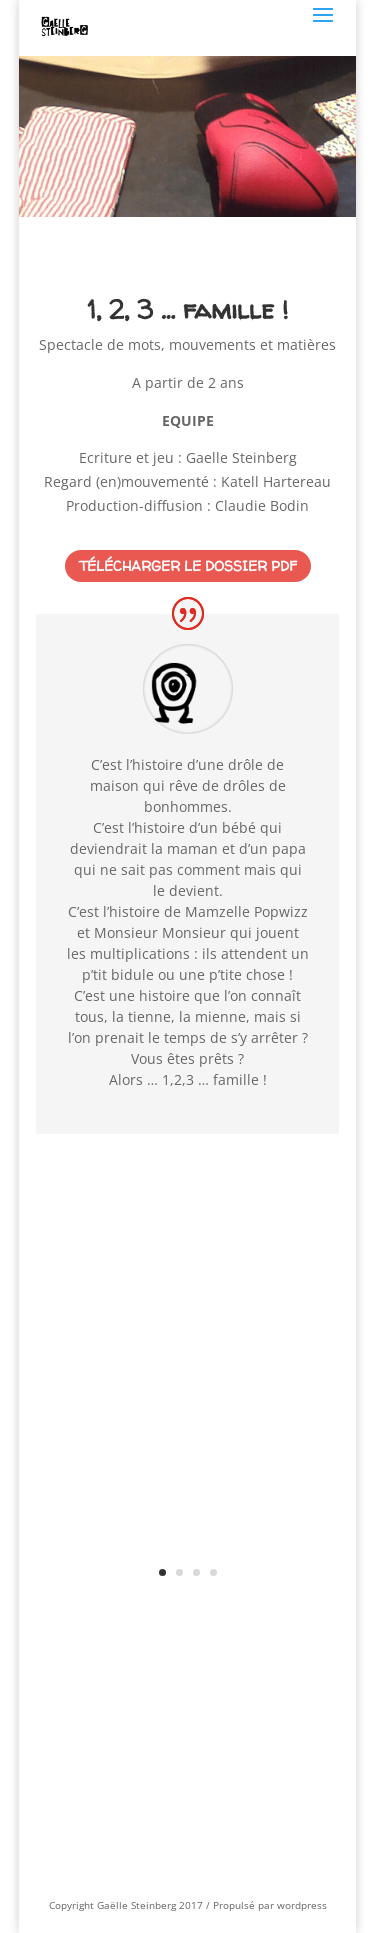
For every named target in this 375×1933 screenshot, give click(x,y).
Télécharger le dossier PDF (188, 565)
